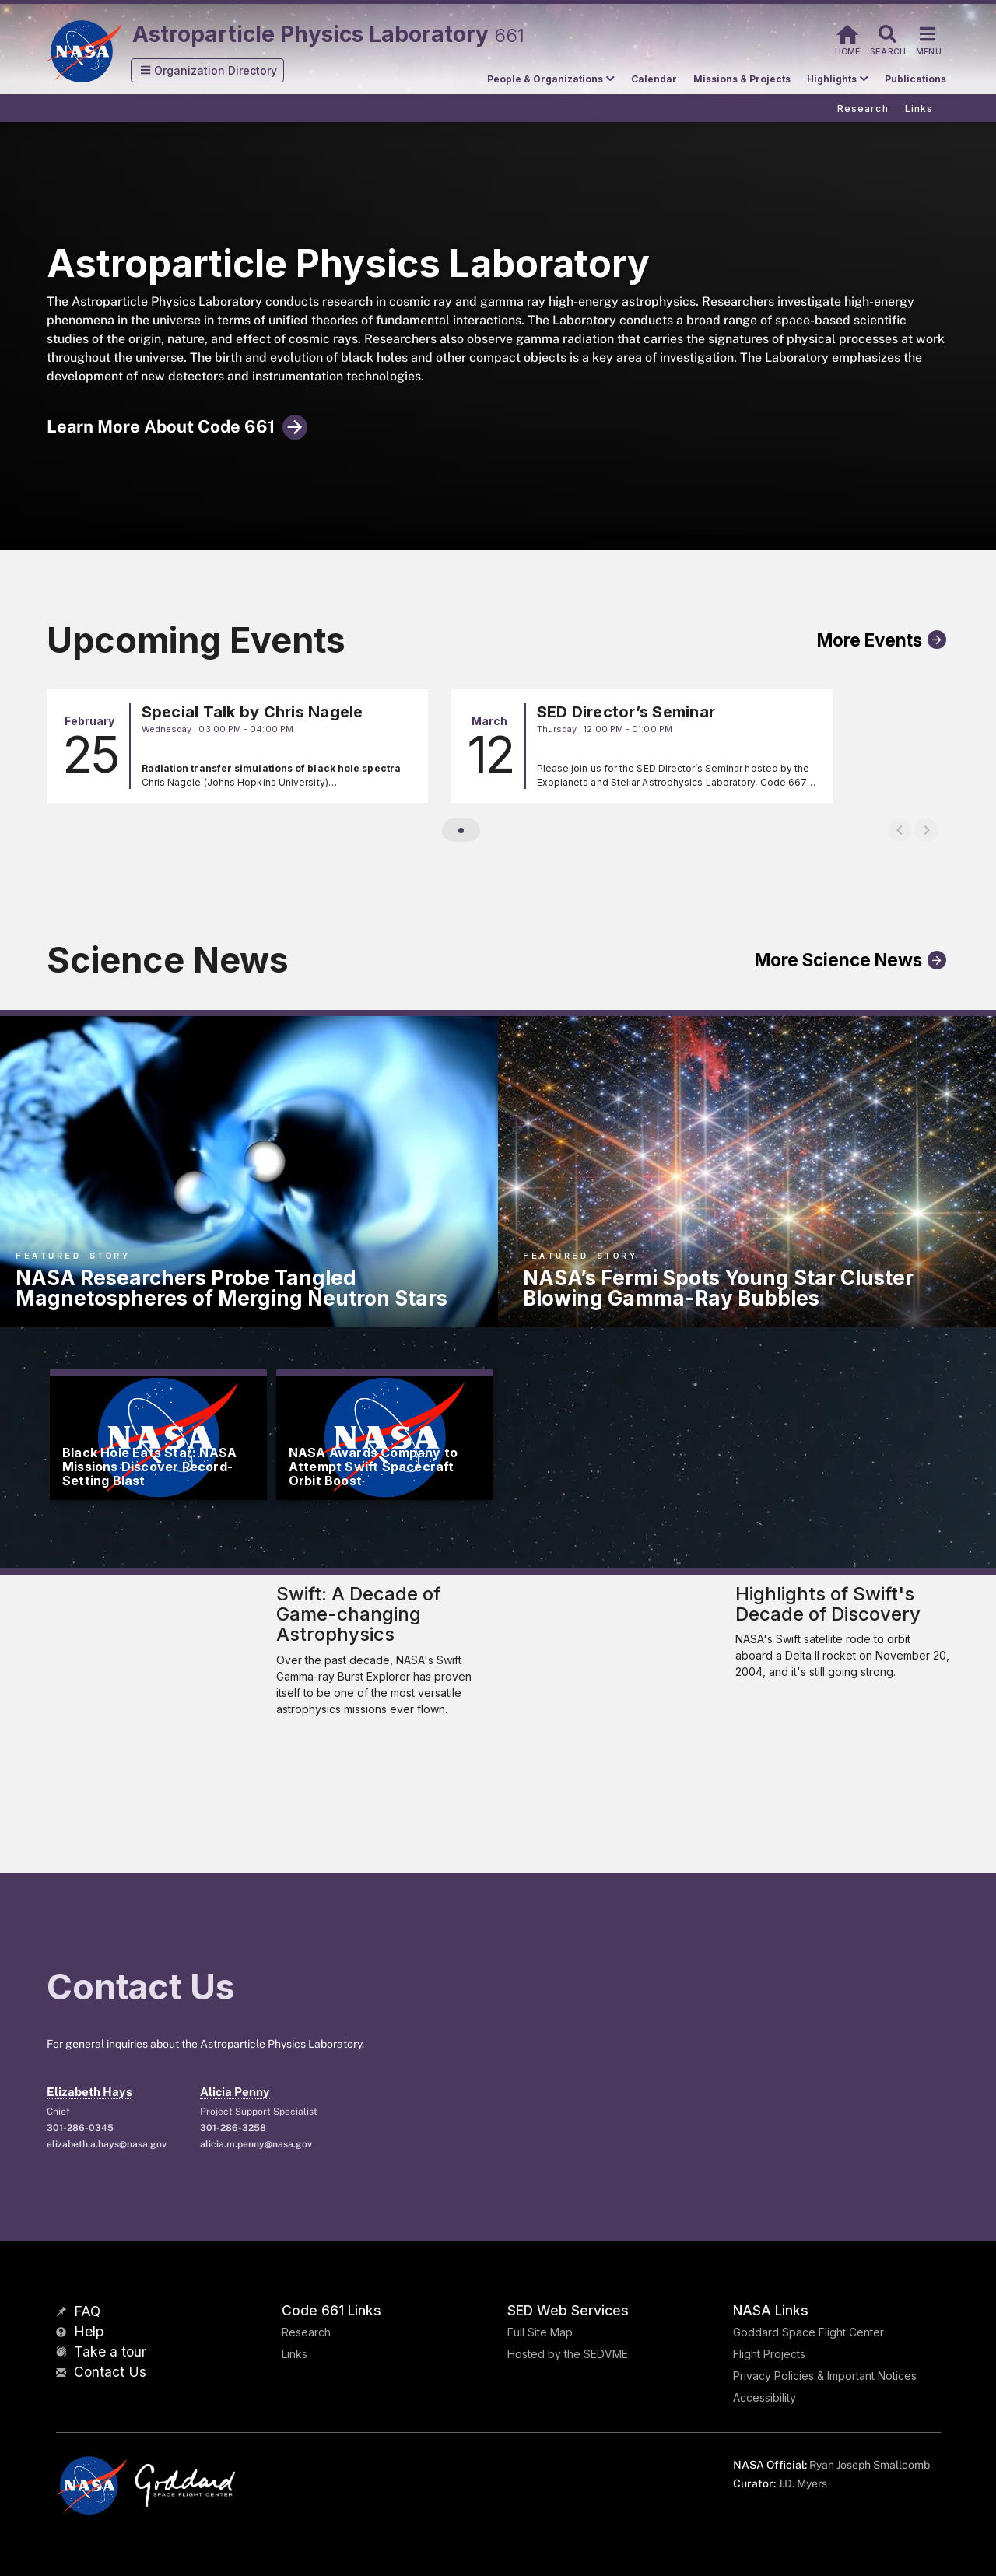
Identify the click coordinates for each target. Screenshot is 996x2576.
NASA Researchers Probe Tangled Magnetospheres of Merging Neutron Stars (231, 1288)
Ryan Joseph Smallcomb (869, 2465)
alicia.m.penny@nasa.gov (256, 2144)
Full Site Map (540, 2332)
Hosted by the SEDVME (567, 2353)
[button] (208, 70)
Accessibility (764, 2397)
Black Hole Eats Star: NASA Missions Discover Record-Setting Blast (149, 1467)
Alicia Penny (235, 2091)
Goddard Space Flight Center (808, 2332)
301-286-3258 (233, 2127)
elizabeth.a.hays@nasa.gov (107, 2144)
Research (306, 2332)
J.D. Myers (802, 2483)
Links (294, 2353)
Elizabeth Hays (89, 2091)
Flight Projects (769, 2353)
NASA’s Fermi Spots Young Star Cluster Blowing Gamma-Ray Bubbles (718, 1288)
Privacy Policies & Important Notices (825, 2375)
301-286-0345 (80, 2127)
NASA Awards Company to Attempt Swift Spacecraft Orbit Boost (373, 1467)
